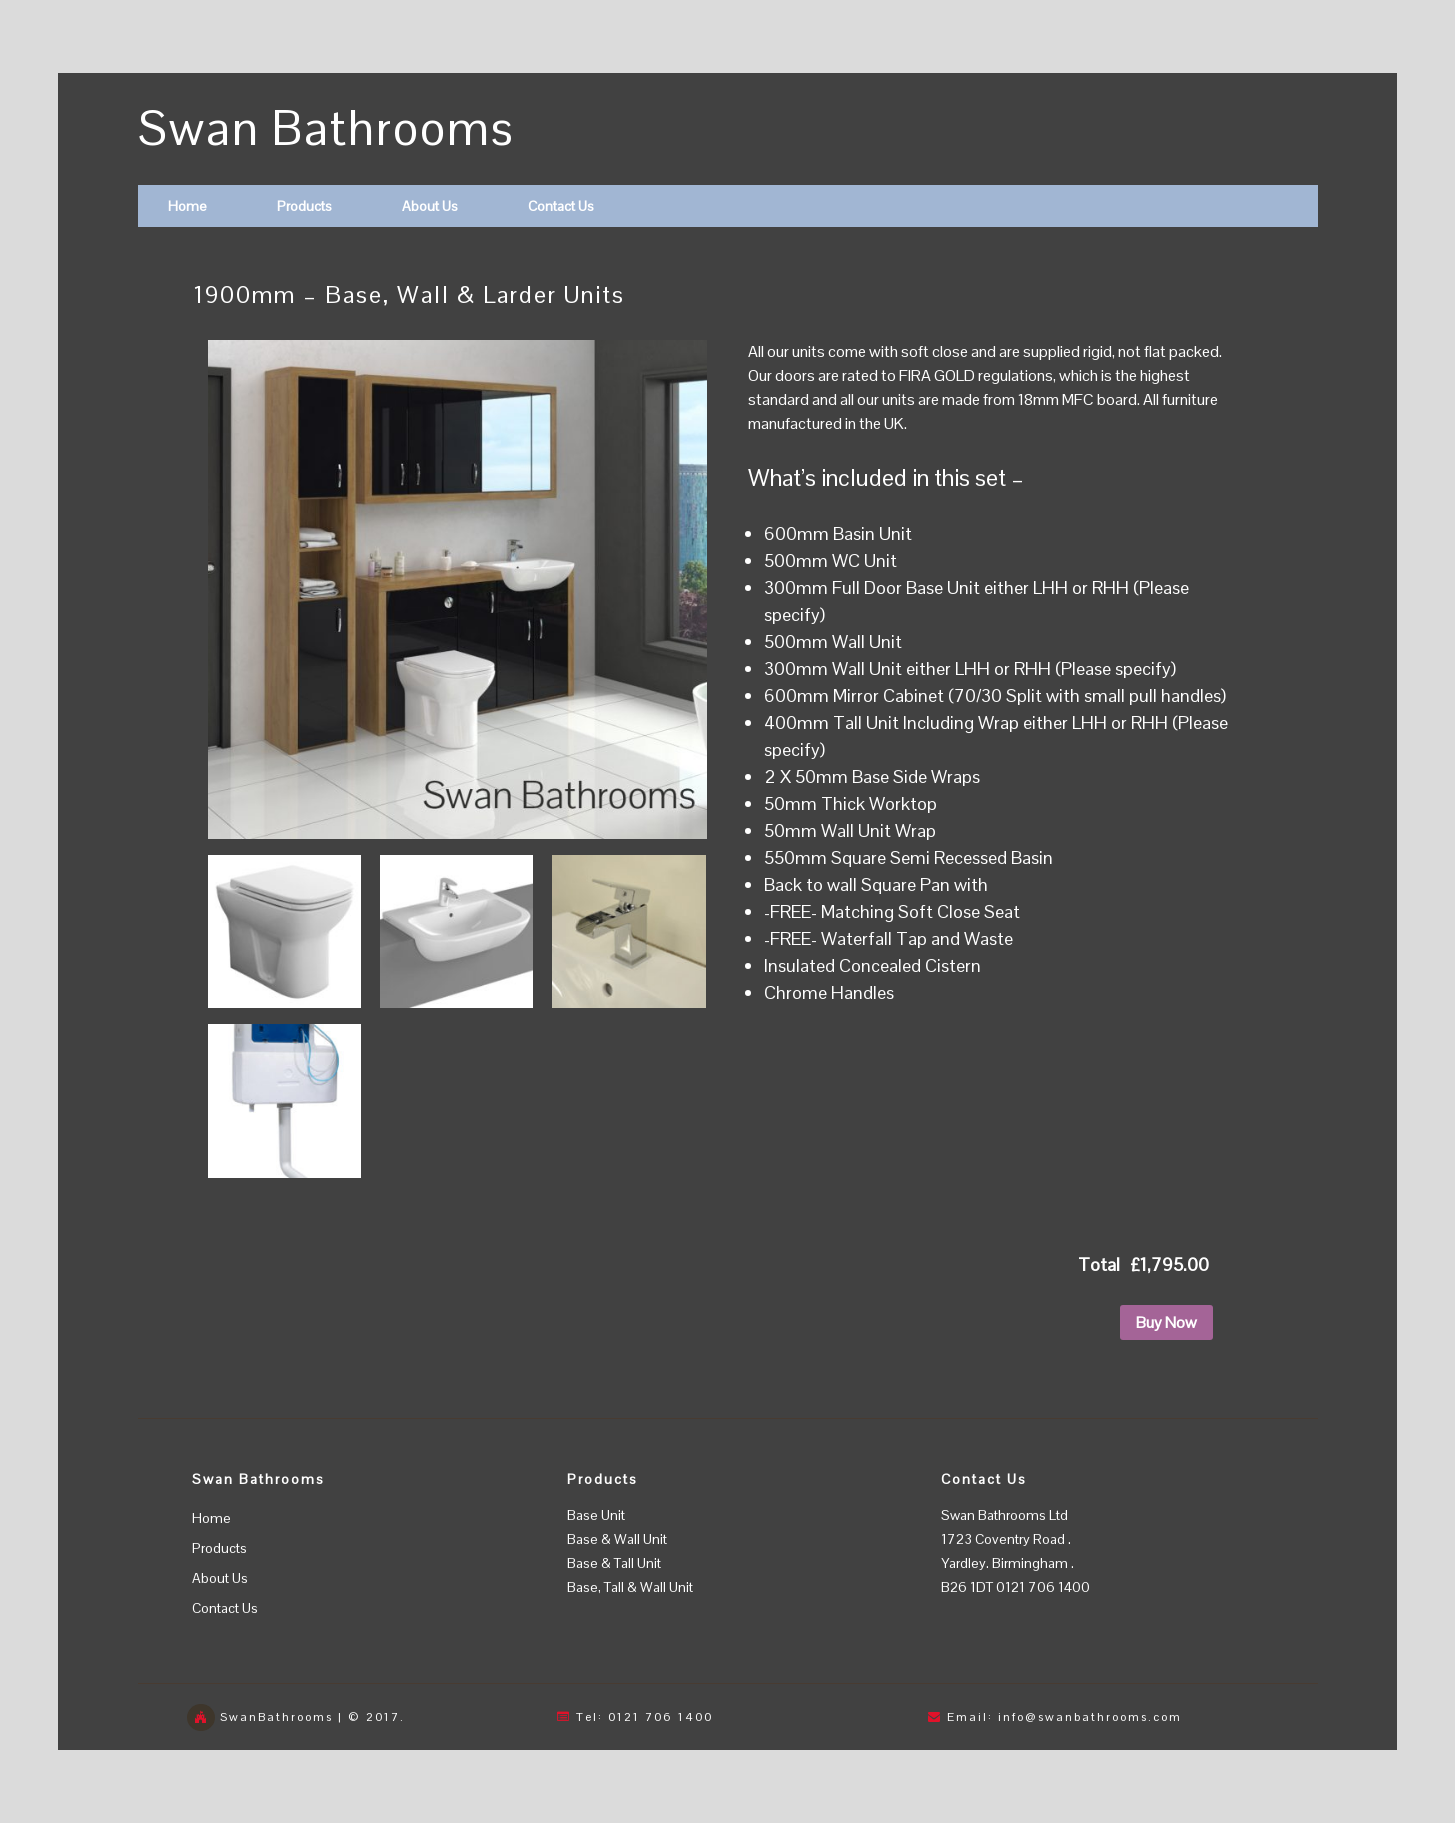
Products (304, 206)
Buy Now (1166, 1322)
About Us (430, 206)
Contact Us (561, 206)
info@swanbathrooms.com (1090, 1717)
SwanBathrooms (276, 1717)
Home (187, 206)
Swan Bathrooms (326, 128)
